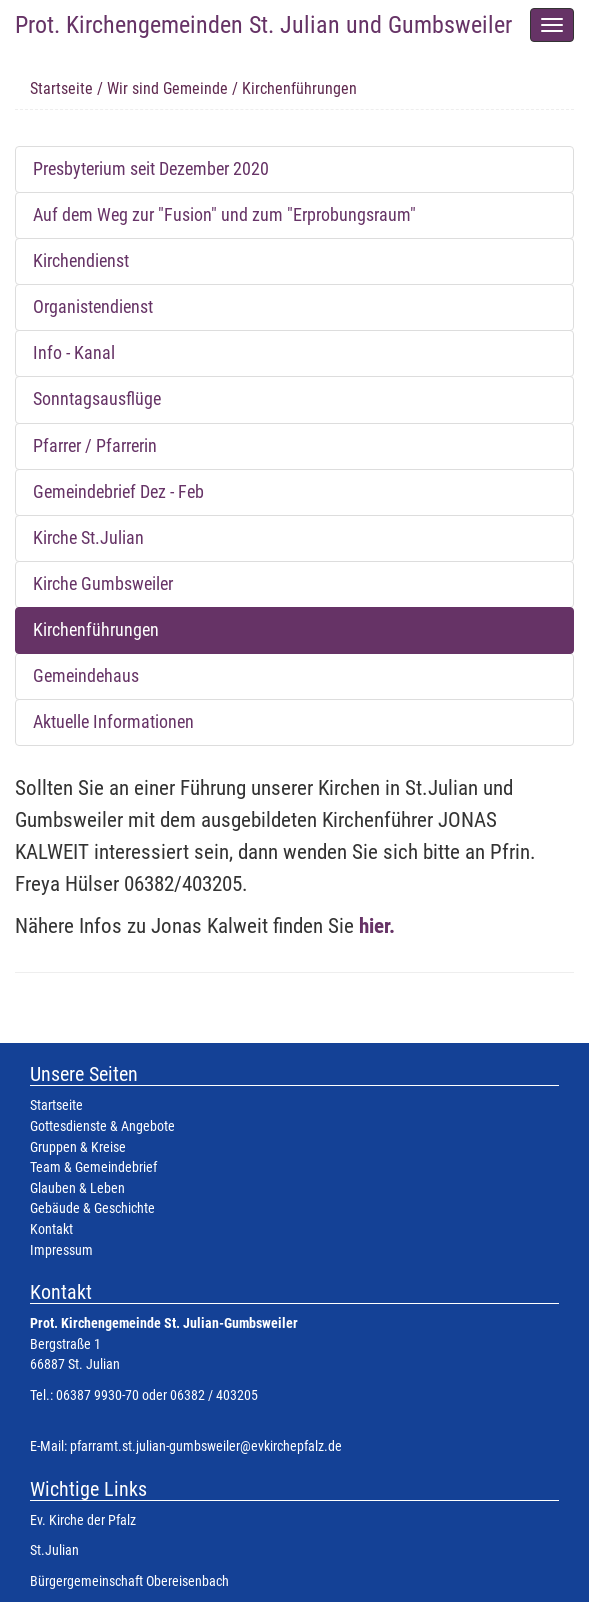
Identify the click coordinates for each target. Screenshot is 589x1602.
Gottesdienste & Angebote (102, 1126)
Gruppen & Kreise (78, 1147)
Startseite (61, 88)
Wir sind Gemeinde (167, 88)
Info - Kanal (74, 353)
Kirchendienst (81, 261)
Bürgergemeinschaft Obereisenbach (129, 1581)
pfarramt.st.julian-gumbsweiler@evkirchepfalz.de (206, 1446)
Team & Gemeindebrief (93, 1167)
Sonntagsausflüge (97, 399)
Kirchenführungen (96, 630)
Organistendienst (93, 307)
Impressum (61, 1250)
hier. (377, 925)
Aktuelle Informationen (113, 722)
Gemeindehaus (86, 676)
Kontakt (51, 1229)
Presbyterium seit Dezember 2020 (151, 169)
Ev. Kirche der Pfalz (83, 1520)
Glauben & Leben (77, 1188)
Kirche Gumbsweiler (103, 584)
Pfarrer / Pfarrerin (95, 446)
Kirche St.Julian (88, 538)
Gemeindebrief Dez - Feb (118, 492)
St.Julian (54, 1550)
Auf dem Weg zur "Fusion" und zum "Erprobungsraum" (224, 215)
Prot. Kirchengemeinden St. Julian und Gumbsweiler (263, 25)
